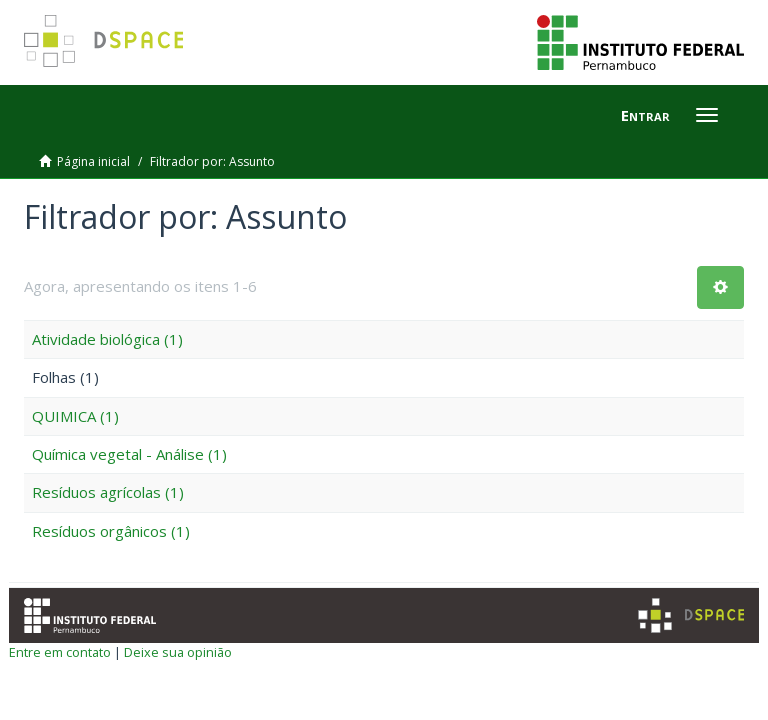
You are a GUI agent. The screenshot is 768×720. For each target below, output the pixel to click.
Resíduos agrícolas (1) (108, 492)
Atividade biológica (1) (107, 339)
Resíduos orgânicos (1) (111, 531)
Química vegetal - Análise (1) (129, 454)
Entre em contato (60, 652)
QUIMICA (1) (75, 416)
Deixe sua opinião (178, 652)
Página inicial (93, 161)
